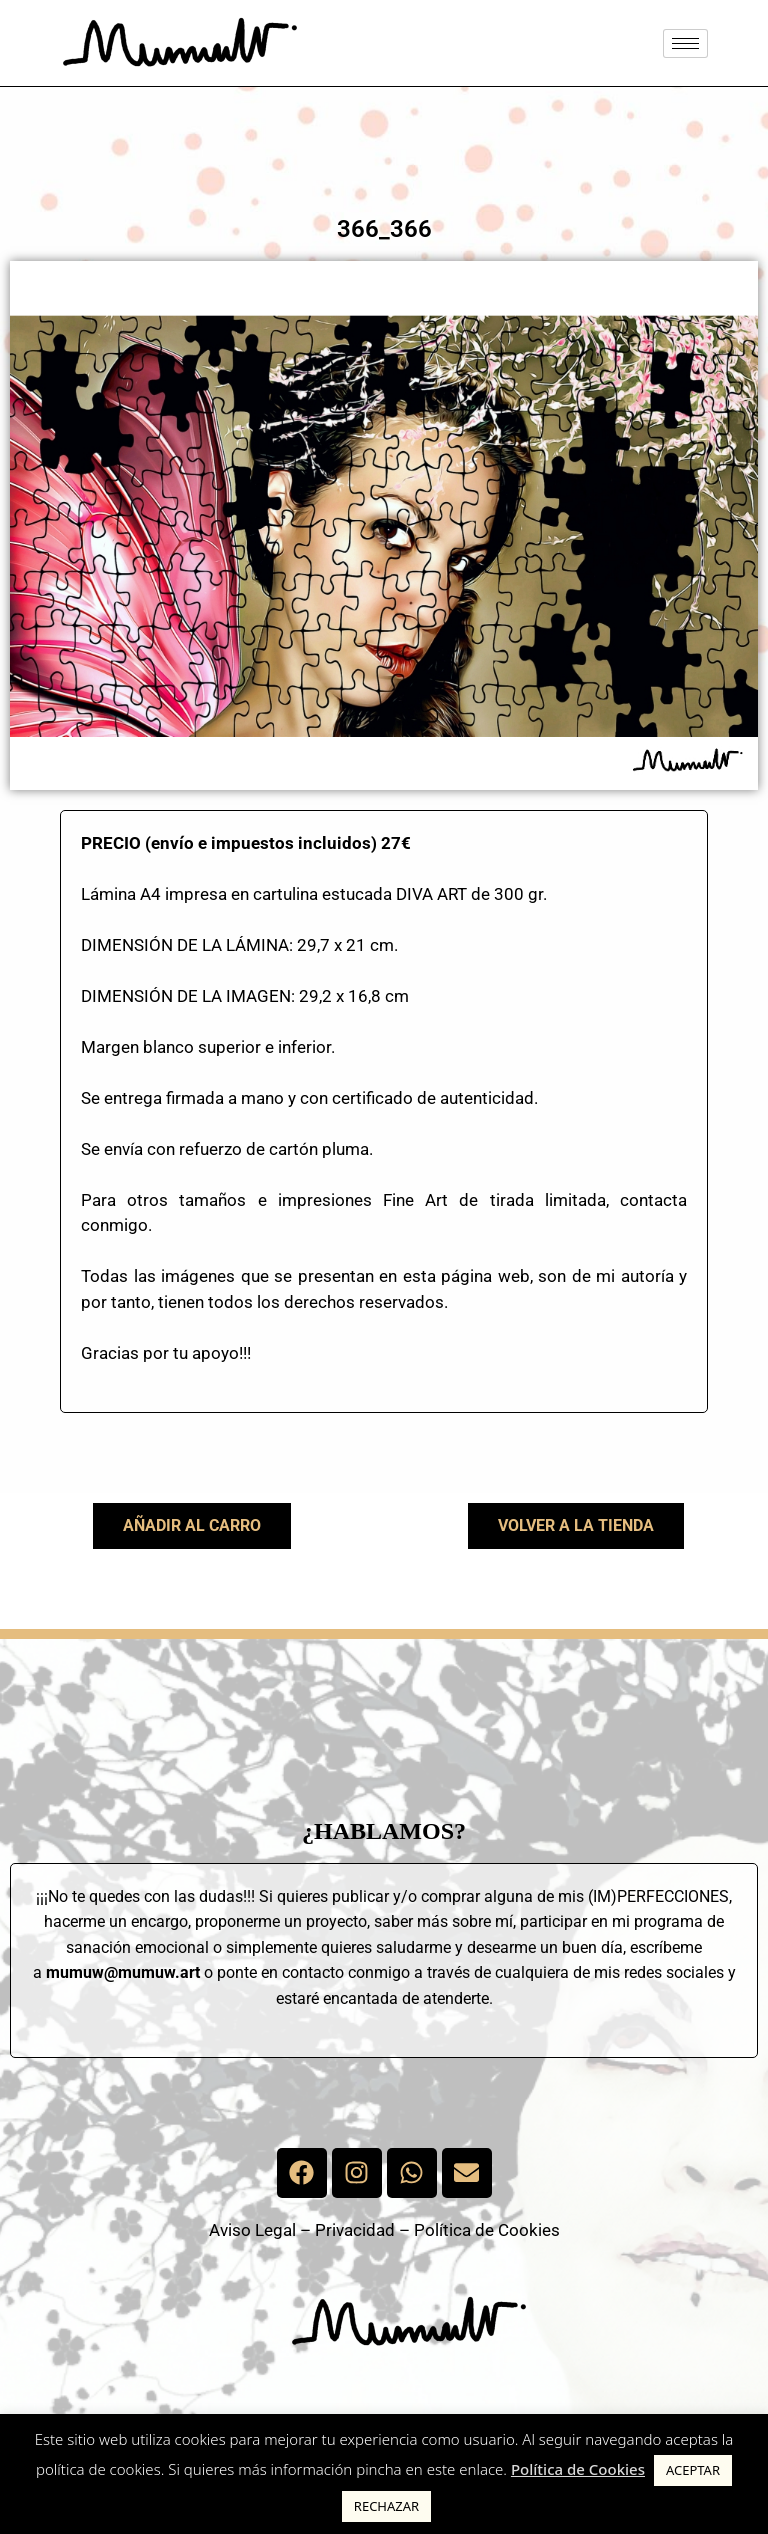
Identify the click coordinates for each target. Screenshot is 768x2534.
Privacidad (355, 2230)
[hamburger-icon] (685, 43)
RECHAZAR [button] (386, 2506)
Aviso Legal (252, 2230)
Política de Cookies (487, 2230)
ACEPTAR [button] (693, 2470)
